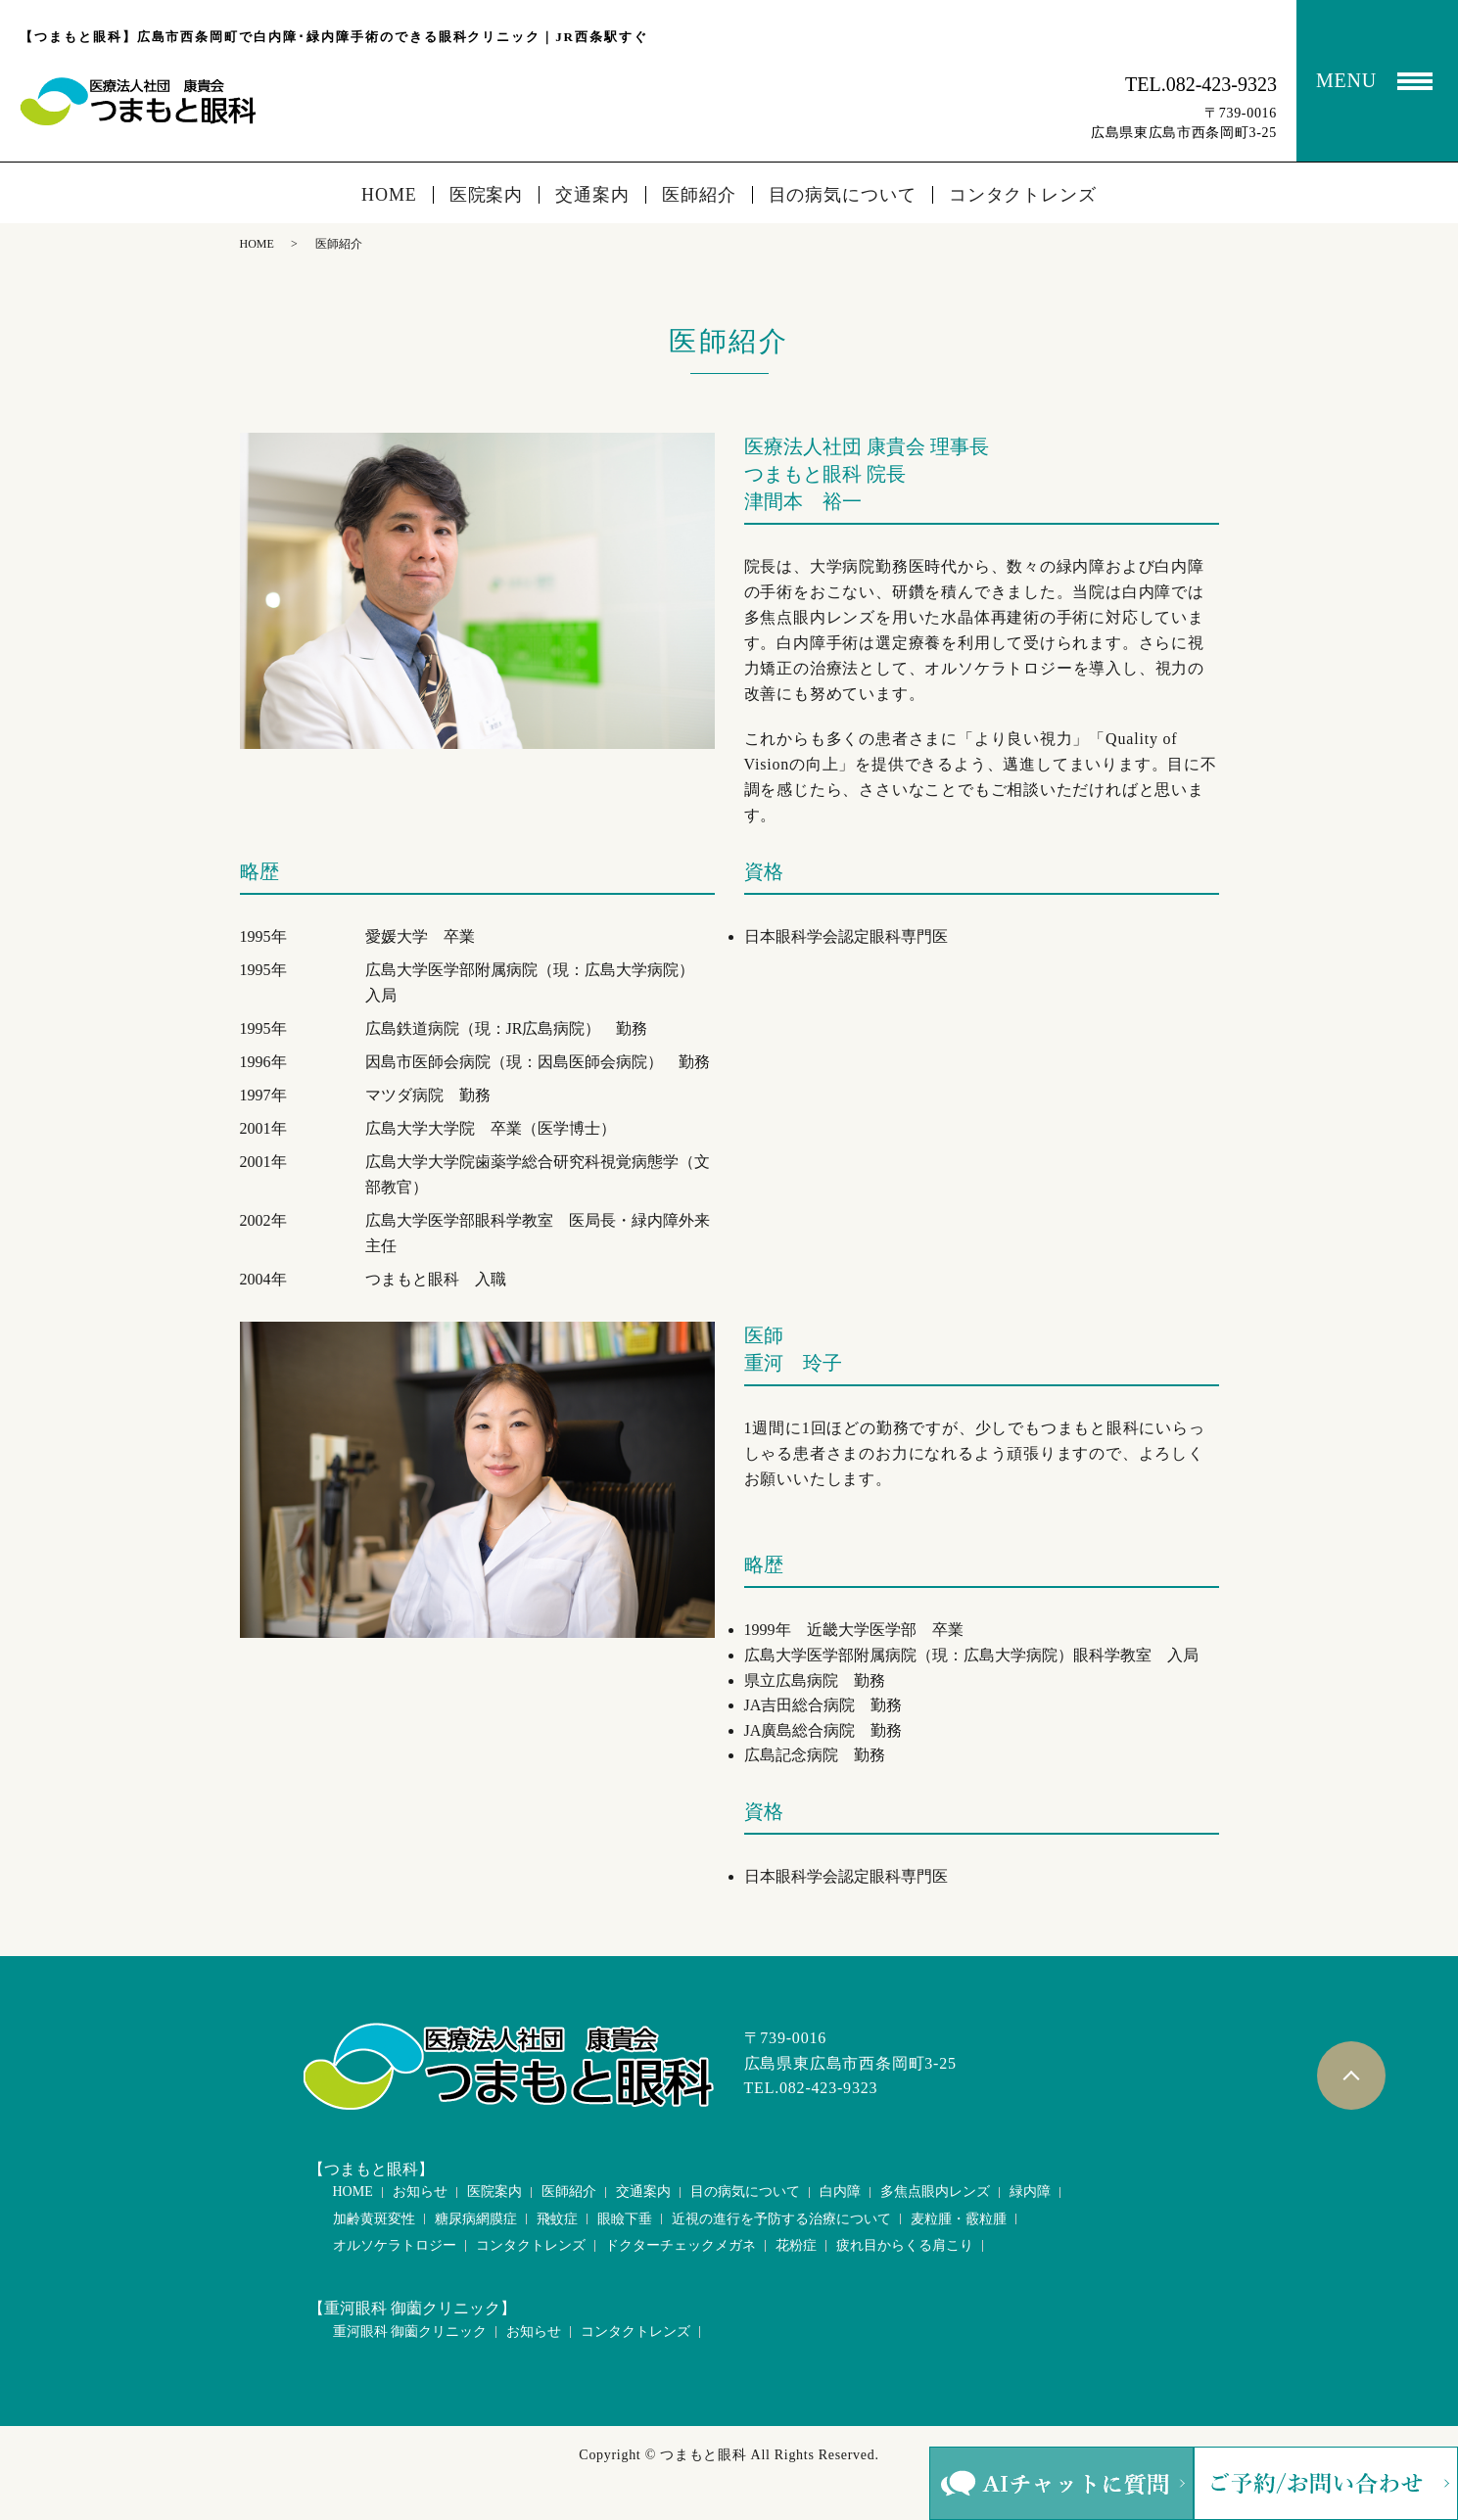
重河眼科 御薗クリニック (410, 2331)
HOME (389, 195)
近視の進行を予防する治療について (781, 2219)
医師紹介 (699, 195)
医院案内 (486, 195)
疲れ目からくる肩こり (904, 2245)
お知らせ (420, 2191)
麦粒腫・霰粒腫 (959, 2219)
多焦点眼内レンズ (935, 2191)
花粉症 (796, 2245)
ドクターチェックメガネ (680, 2245)
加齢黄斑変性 (374, 2219)
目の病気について (843, 195)
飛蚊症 (557, 2219)
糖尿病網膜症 (476, 2219)
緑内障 (1030, 2191)
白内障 (840, 2191)
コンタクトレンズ (1023, 195)
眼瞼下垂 (624, 2219)
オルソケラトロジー (394, 2245)
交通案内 (592, 195)
